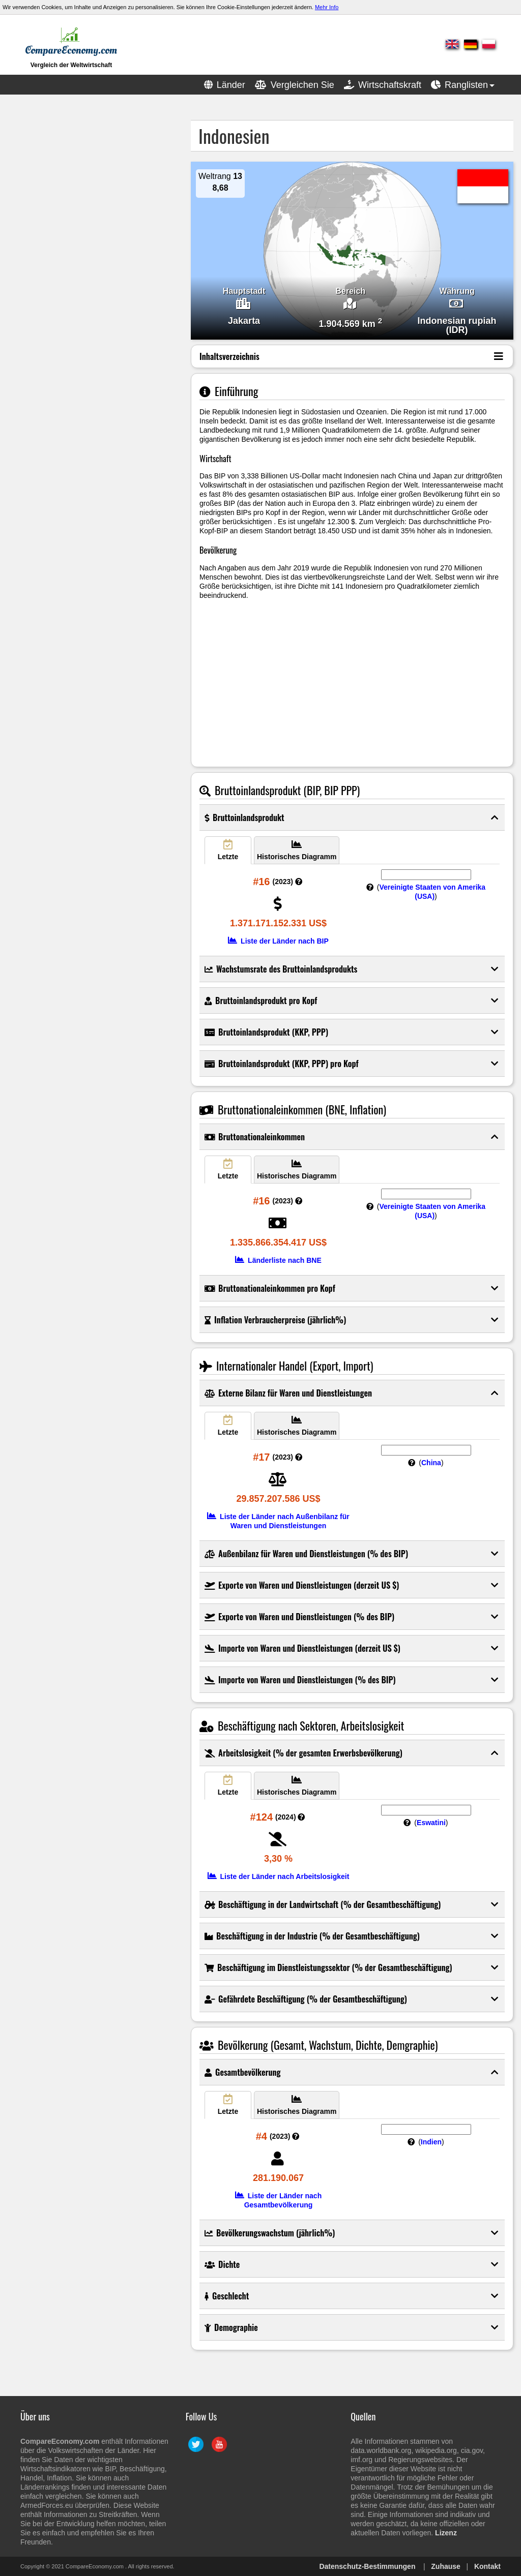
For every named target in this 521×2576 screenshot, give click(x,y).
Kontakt (487, 2566)
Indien (431, 2142)
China (431, 1463)
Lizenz (446, 2533)
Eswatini (431, 1823)
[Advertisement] (84, 183)
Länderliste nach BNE (278, 1260)
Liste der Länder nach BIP (278, 941)
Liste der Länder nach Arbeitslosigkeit (279, 1876)
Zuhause (445, 2566)
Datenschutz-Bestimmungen (367, 2566)
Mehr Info (326, 7)
